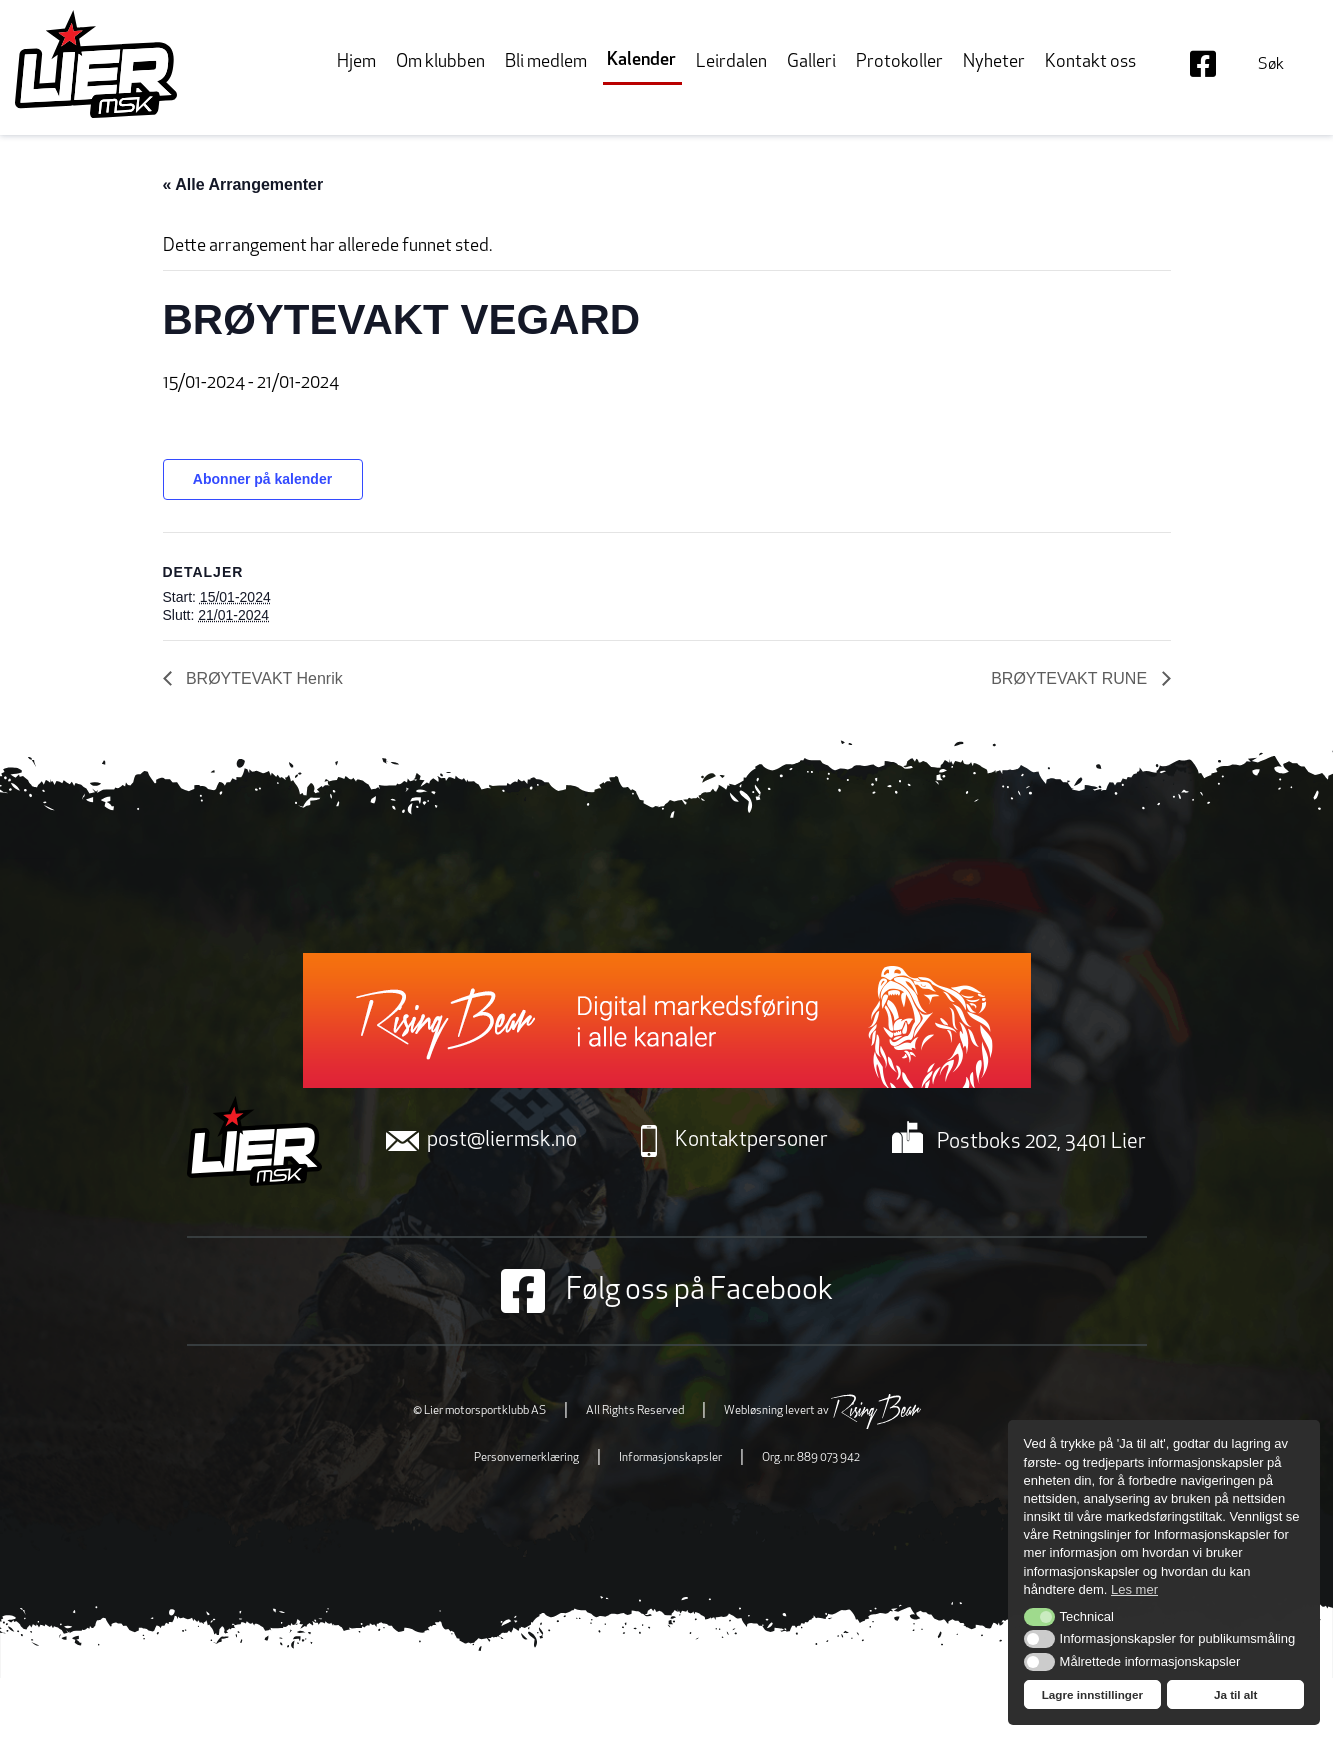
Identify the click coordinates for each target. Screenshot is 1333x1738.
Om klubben (440, 62)
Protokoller (899, 62)
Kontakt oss (1090, 62)
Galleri (811, 62)
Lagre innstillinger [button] (1092, 1694)
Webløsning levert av (822, 1411)
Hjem (356, 62)
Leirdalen (731, 62)
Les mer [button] (1134, 1589)
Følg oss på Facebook (667, 1291)
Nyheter (994, 62)
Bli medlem (546, 62)
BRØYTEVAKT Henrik (262, 678)
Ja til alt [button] (1236, 1694)
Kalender (641, 60)
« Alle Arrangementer (243, 184)
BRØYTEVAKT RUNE (1071, 678)
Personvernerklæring (526, 1458)
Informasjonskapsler (670, 1458)
